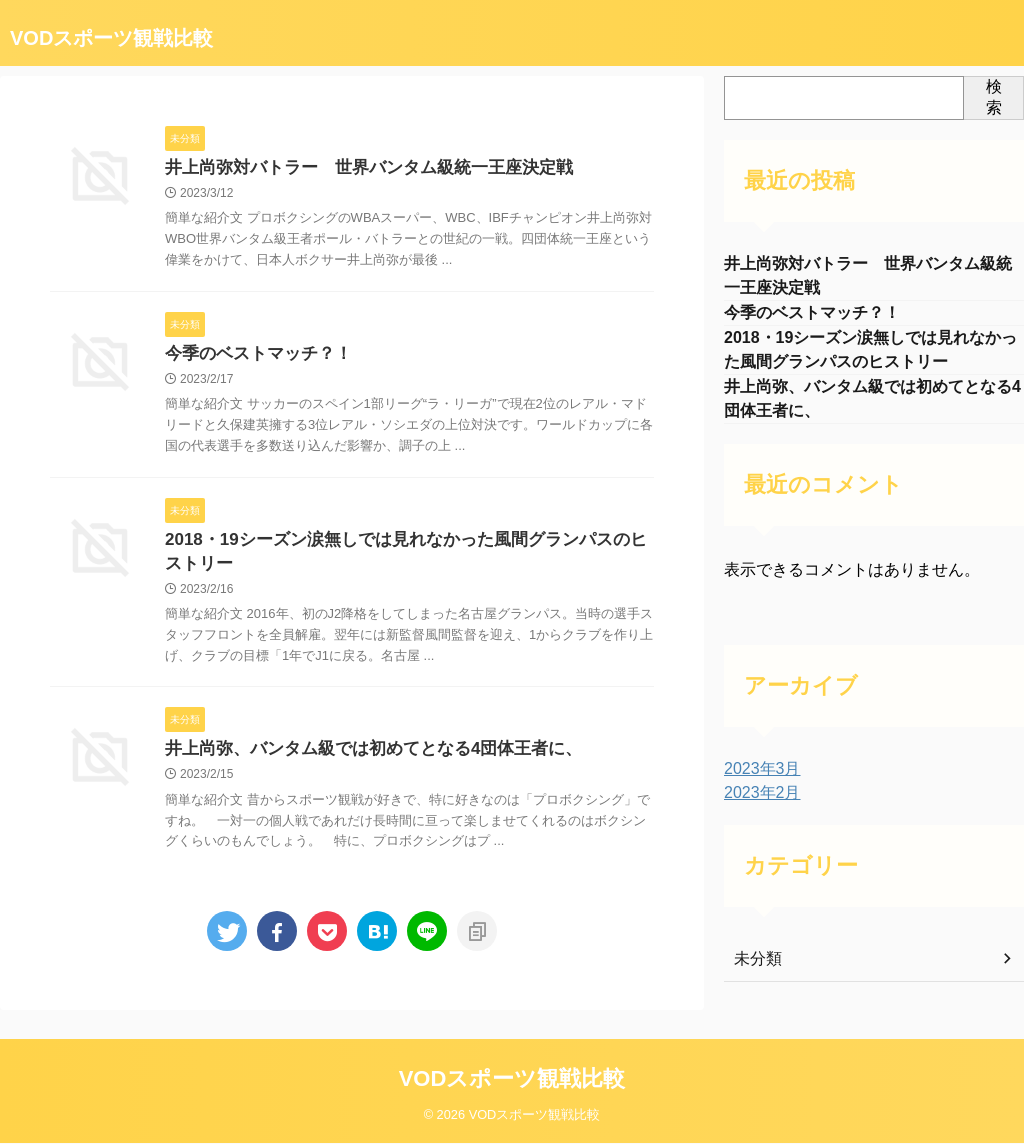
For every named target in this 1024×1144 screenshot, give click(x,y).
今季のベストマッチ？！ (253, 356)
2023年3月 (757, 783)
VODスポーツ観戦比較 (111, 38)
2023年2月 (757, 807)
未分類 (755, 973)
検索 (994, 97)
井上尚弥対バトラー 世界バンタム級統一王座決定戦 (357, 168)
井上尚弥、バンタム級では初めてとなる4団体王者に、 (361, 757)
